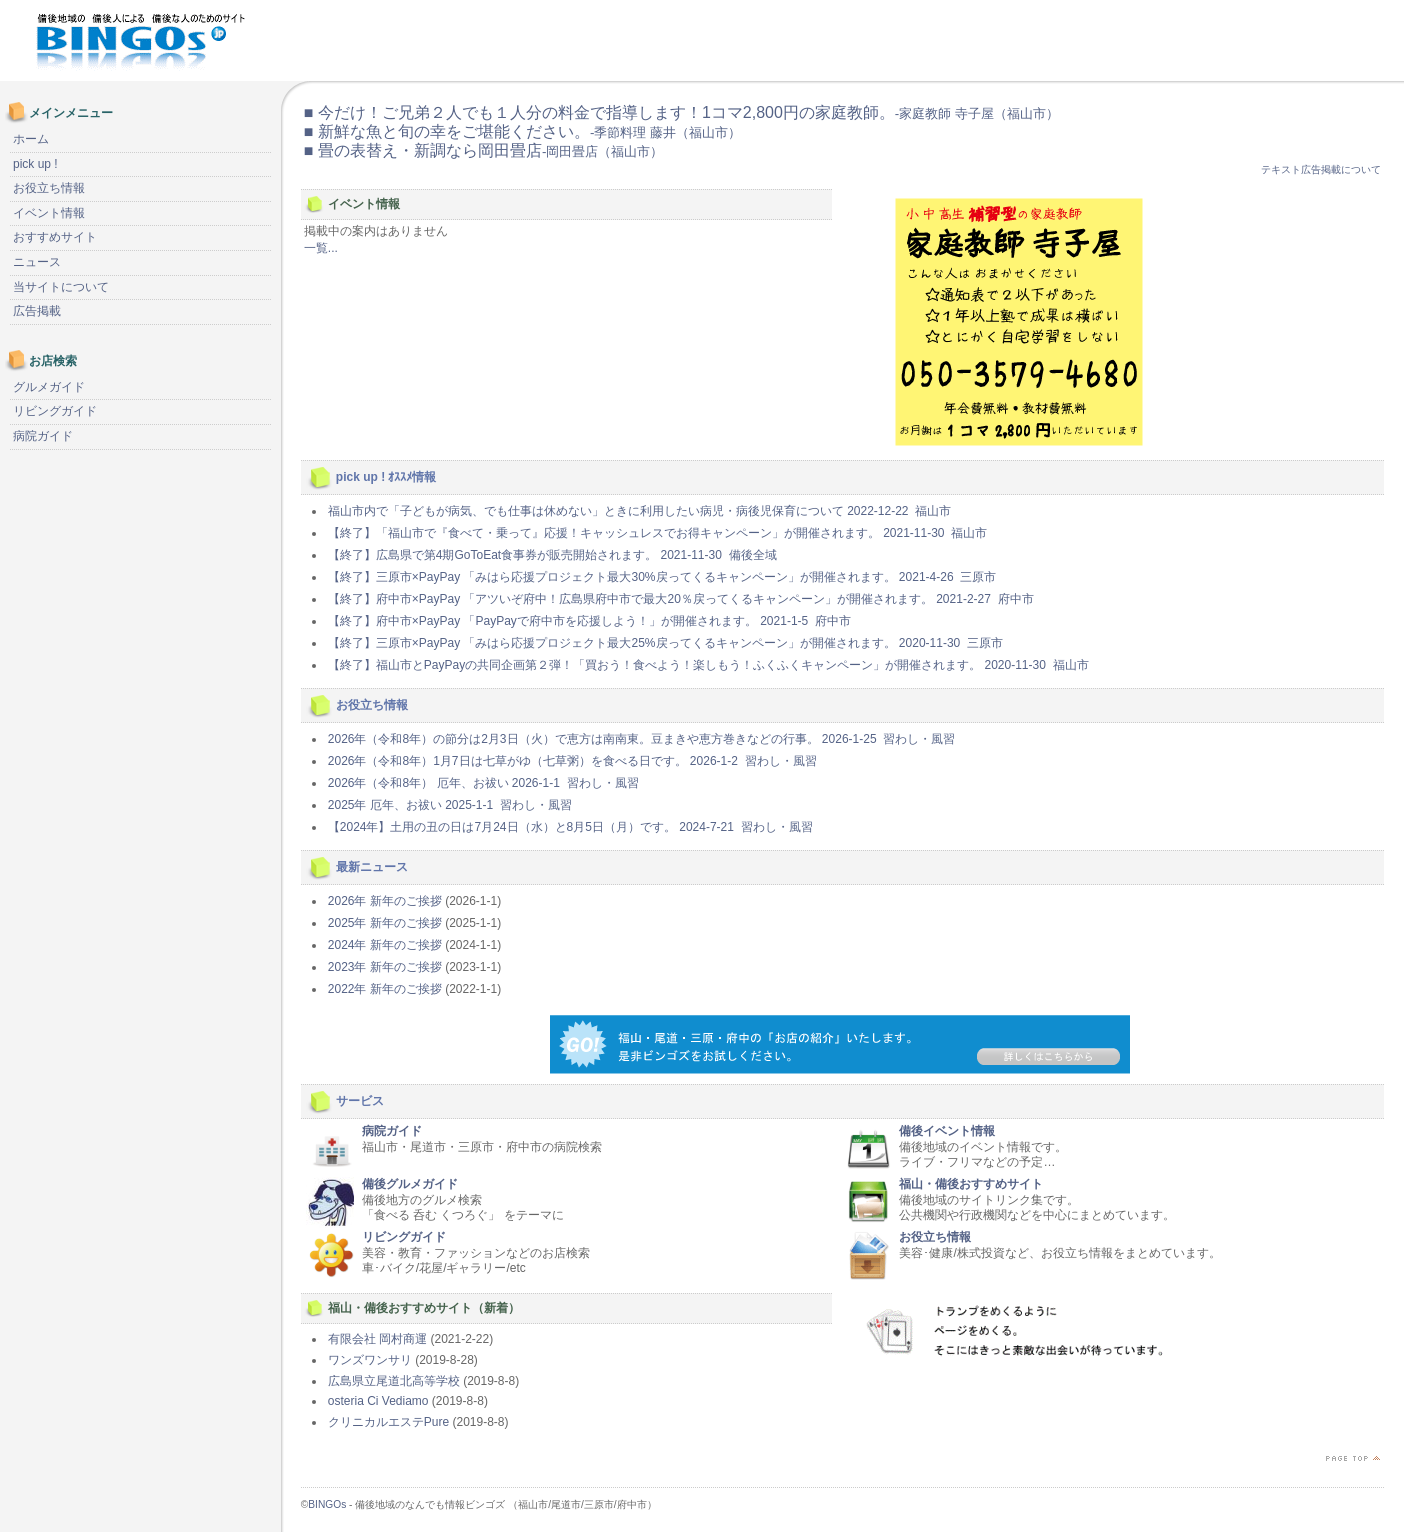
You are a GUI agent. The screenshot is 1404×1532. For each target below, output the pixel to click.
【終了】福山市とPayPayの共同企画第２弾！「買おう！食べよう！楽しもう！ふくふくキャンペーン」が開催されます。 (708, 665)
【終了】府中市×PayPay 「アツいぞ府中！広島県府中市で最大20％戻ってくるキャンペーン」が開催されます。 (681, 599)
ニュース (37, 262)
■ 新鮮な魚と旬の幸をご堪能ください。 (522, 131)
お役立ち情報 (935, 1237)
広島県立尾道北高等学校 (394, 1381)
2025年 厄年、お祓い (450, 805)
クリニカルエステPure (388, 1422)
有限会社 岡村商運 (377, 1339)
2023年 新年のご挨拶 (385, 967)
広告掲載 (37, 311)
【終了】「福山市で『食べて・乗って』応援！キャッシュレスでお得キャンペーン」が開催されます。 (657, 533)
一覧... (321, 248)
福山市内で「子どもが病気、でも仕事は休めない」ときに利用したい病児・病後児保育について (639, 511)
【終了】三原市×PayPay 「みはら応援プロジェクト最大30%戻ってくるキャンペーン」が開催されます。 (662, 577)
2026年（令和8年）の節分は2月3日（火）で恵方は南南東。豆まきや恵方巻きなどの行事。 (641, 739)
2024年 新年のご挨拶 (385, 945)
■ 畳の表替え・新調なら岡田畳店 (484, 150)
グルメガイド (49, 387)
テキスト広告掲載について (1321, 169)
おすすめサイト (55, 237)
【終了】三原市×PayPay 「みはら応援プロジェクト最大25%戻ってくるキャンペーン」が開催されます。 (665, 643)
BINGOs (327, 1504)
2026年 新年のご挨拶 (385, 901)
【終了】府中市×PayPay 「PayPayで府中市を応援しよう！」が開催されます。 (589, 621)
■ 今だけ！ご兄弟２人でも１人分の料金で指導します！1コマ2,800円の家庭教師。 (681, 112)
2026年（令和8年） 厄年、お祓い (483, 783)
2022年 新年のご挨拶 (385, 989)
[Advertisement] (1160, 40)
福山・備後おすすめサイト (971, 1184)
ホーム (31, 139)
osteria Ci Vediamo (378, 1401)
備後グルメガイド (410, 1184)
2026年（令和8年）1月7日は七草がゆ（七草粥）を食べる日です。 (572, 761)
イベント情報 (49, 213)
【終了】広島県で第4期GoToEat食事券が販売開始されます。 (552, 555)
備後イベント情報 (947, 1131)
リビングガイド (404, 1237)
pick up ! (35, 164)
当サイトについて (61, 287)
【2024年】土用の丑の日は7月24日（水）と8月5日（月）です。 (570, 827)
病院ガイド (392, 1131)
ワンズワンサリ (370, 1360)
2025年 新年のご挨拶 (385, 923)
